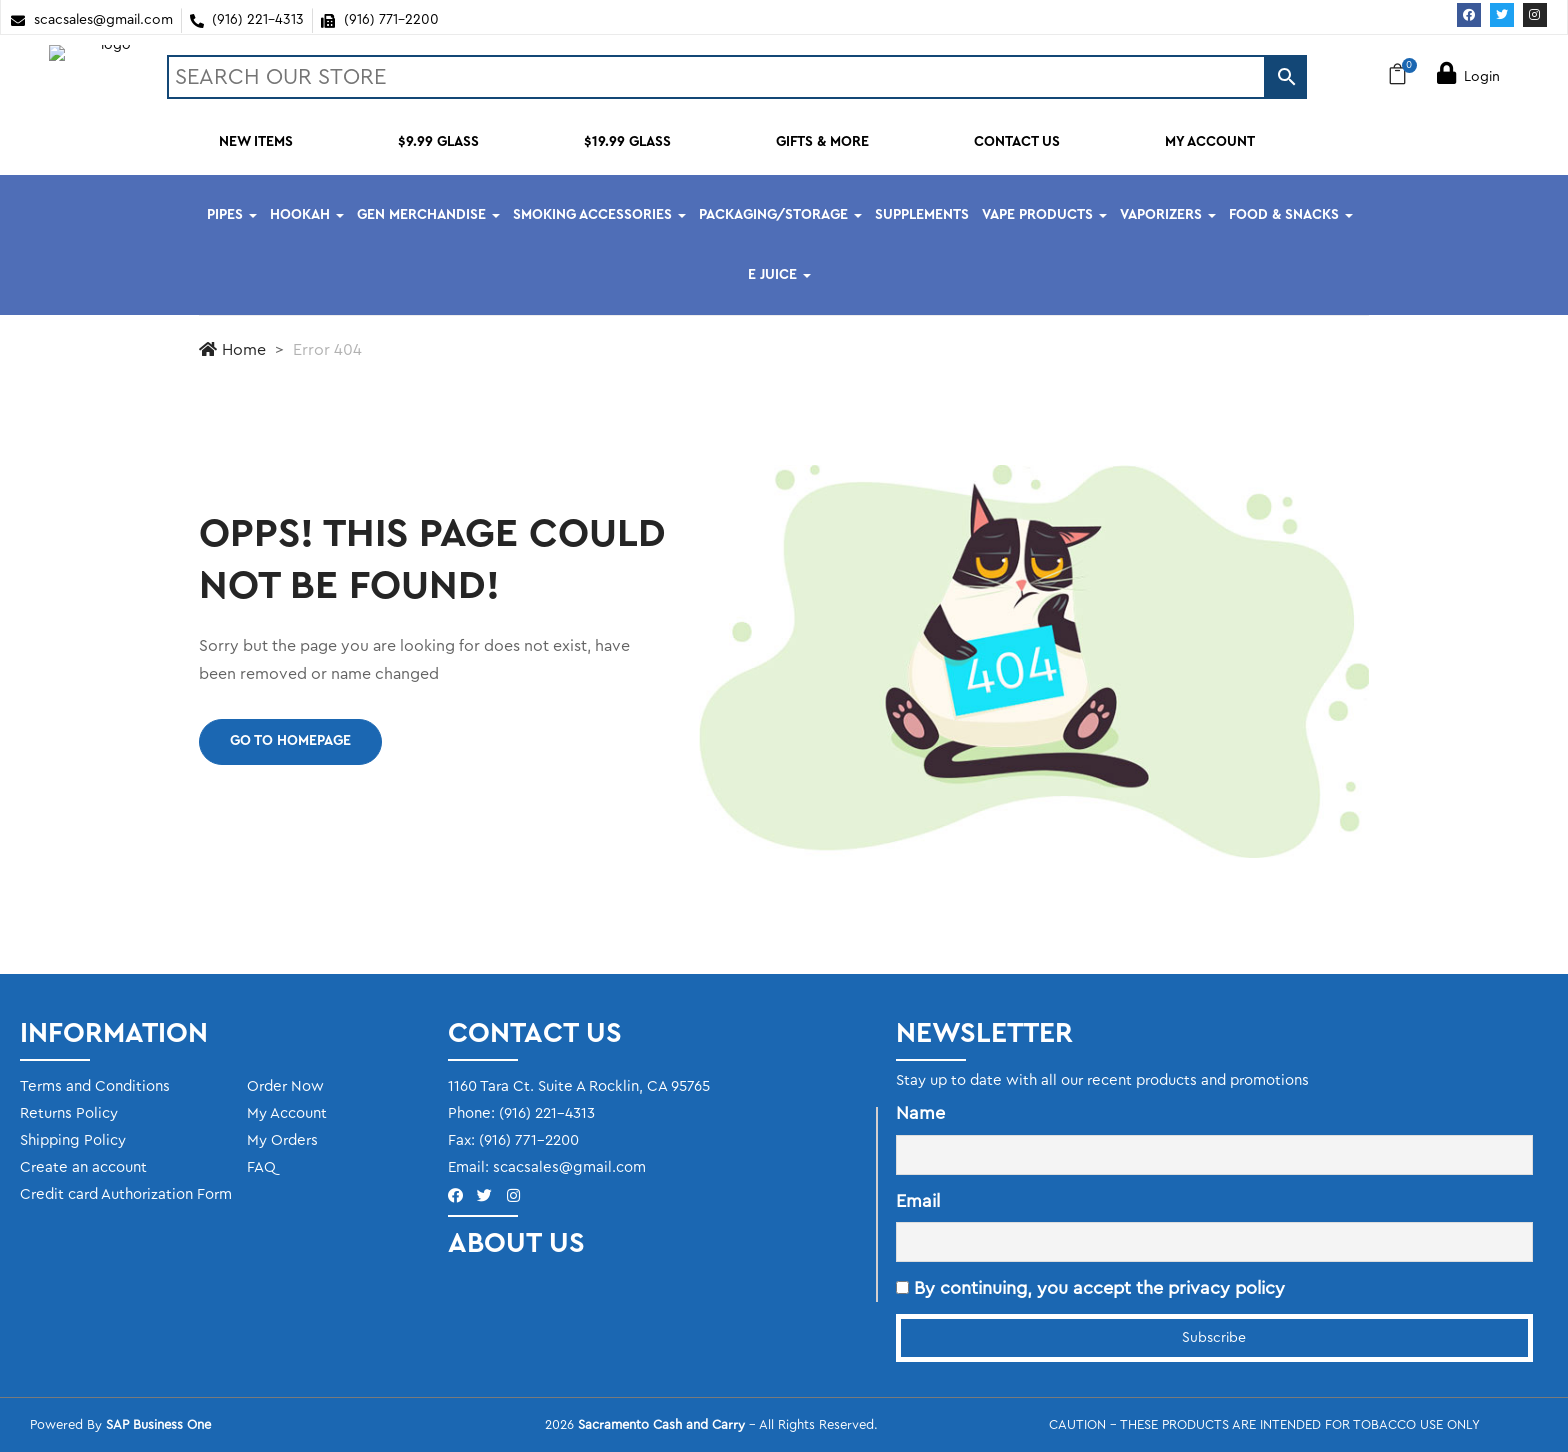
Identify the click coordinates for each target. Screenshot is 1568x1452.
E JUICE (779, 275)
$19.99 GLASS (627, 142)
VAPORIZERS (1168, 215)
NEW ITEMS (256, 142)
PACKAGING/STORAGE (780, 215)
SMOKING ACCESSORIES (599, 215)
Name (920, 1113)
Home (232, 349)
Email (918, 1201)
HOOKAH (307, 215)
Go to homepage (290, 741)
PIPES (232, 215)
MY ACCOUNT (1210, 142)
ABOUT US (516, 1243)
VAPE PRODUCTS (1044, 215)
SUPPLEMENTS (922, 215)
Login (1468, 77)
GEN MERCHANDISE (428, 215)
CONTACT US (1017, 142)
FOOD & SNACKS (1291, 215)
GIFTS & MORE (822, 142)
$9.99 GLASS (438, 142)
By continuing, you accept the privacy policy (1090, 1288)
